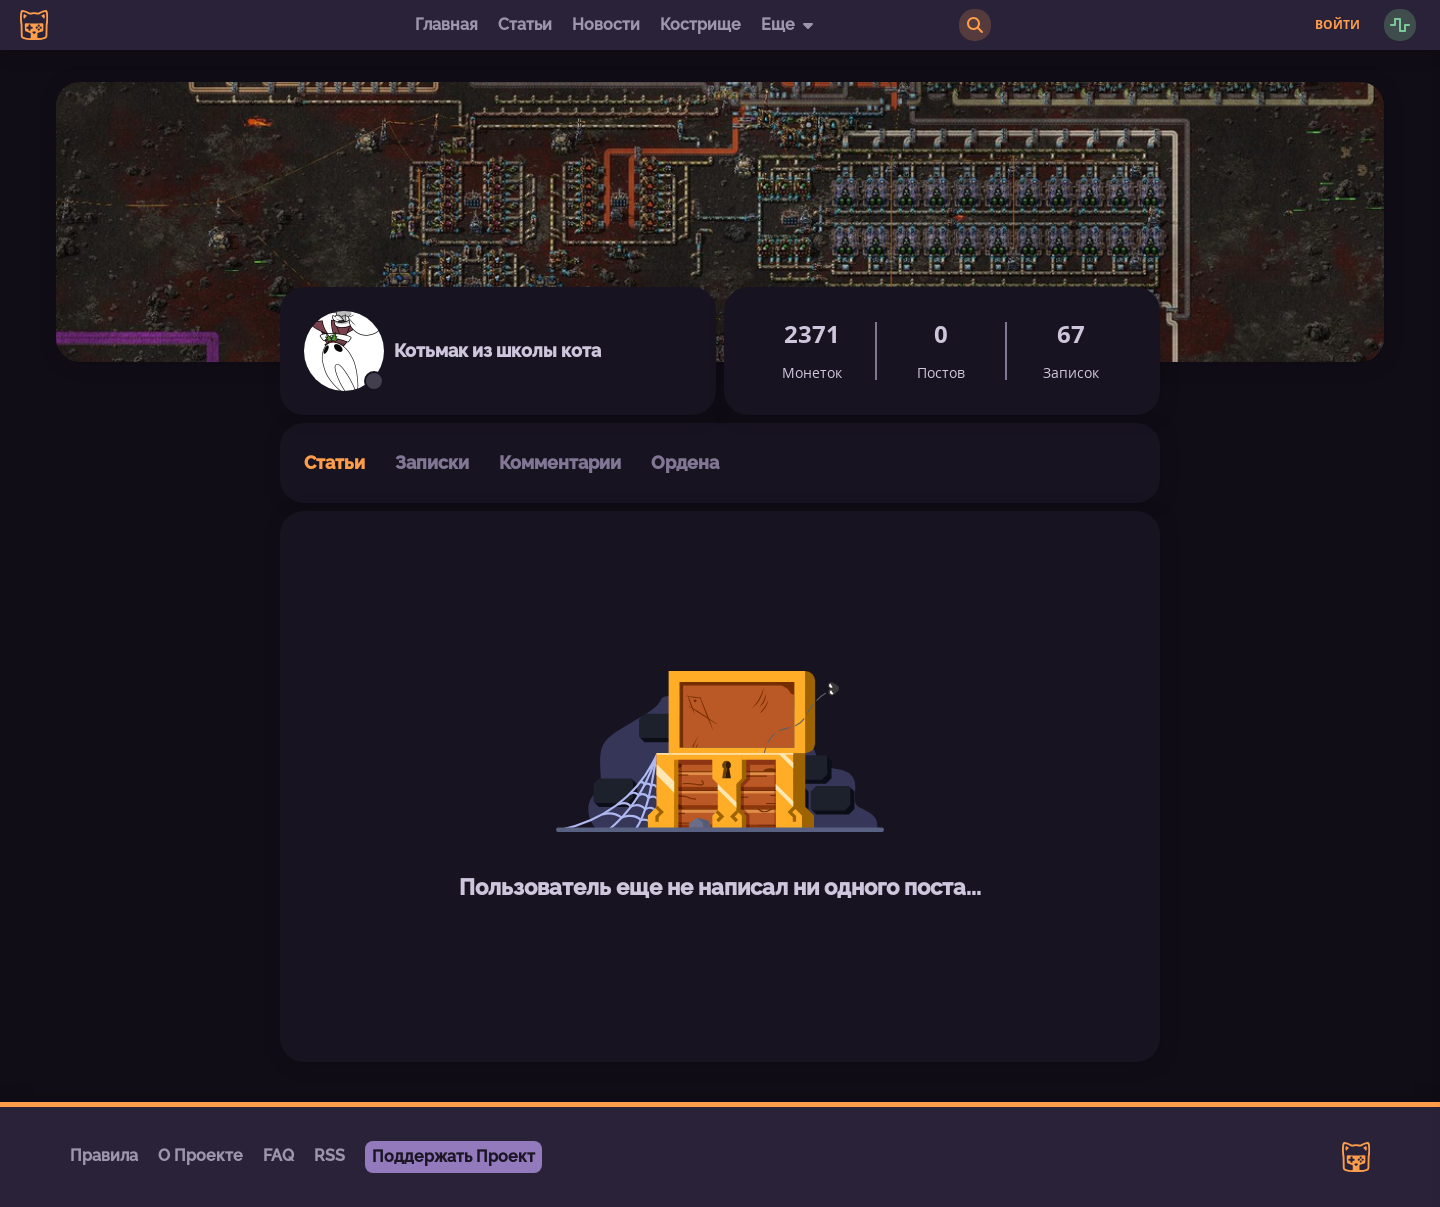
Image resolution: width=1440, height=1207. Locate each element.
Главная (446, 24)
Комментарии (560, 462)
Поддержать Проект (453, 1156)
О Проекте (200, 1155)
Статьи (525, 24)
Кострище (700, 24)
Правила (104, 1155)
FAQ (278, 1155)
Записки (432, 462)
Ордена (685, 462)
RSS (329, 1155)
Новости (606, 24)
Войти (1337, 25)
